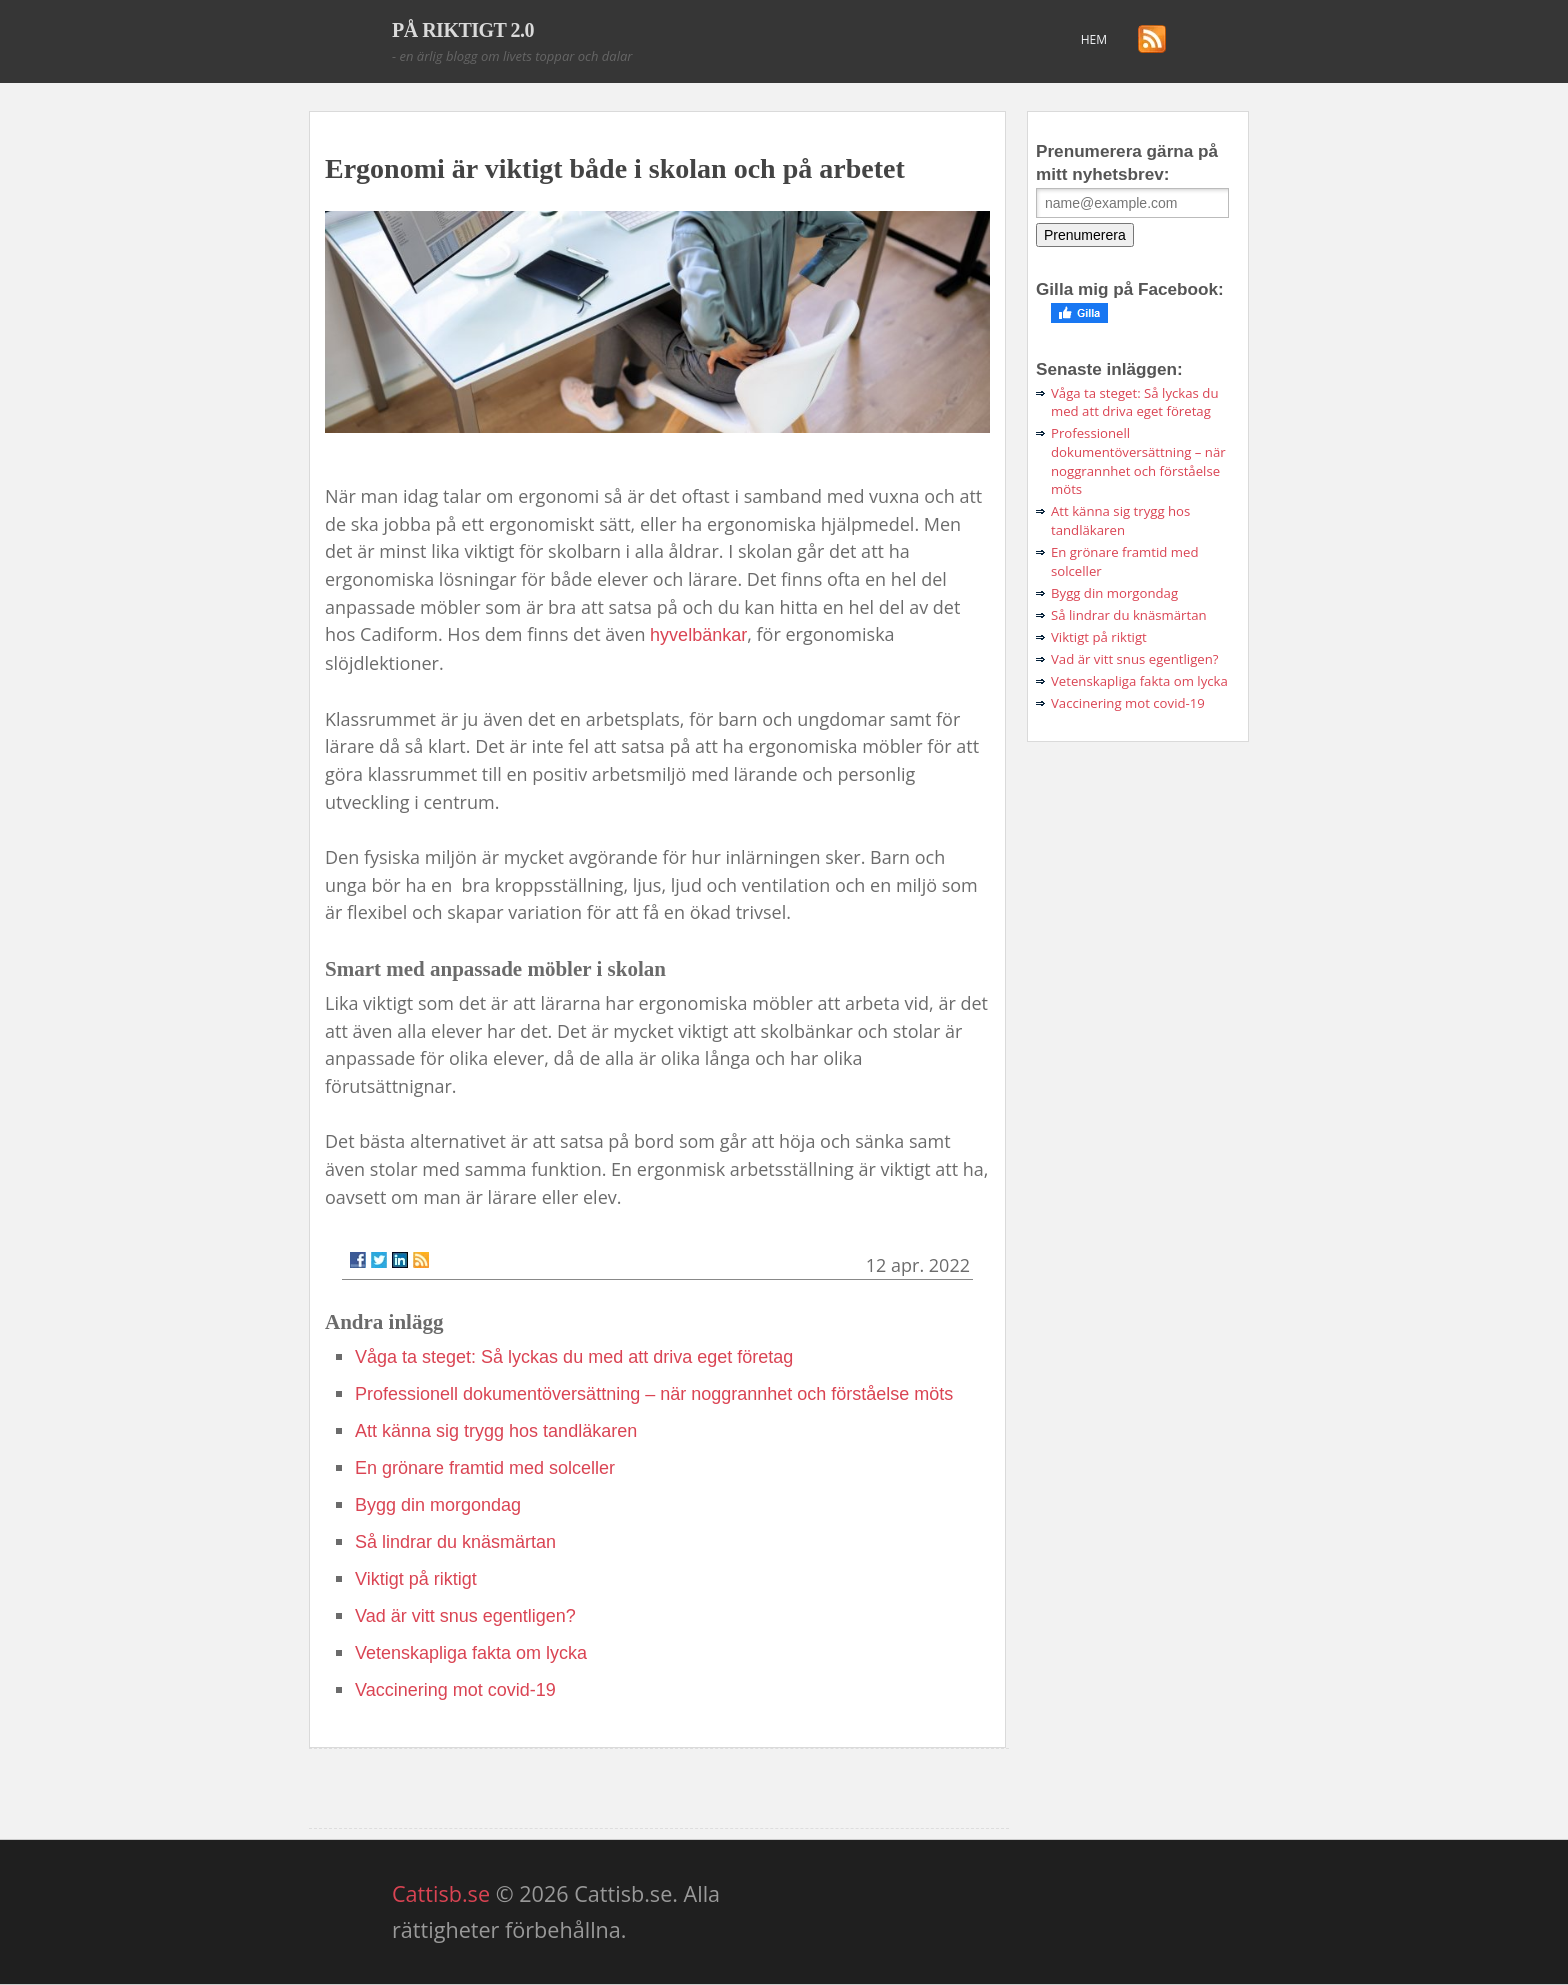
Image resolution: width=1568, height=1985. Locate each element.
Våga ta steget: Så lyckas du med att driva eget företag (574, 1357)
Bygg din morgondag (438, 1505)
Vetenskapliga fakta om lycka (471, 1653)
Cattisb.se (441, 1893)
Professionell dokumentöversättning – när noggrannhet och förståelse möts (654, 1394)
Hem (1094, 39)
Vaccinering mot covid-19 (455, 1690)
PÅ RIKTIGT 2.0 (463, 30)
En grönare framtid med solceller (485, 1468)
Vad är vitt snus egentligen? (465, 1616)
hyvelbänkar (698, 635)
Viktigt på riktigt (416, 1579)
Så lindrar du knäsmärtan (455, 1542)
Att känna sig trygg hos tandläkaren (496, 1431)
